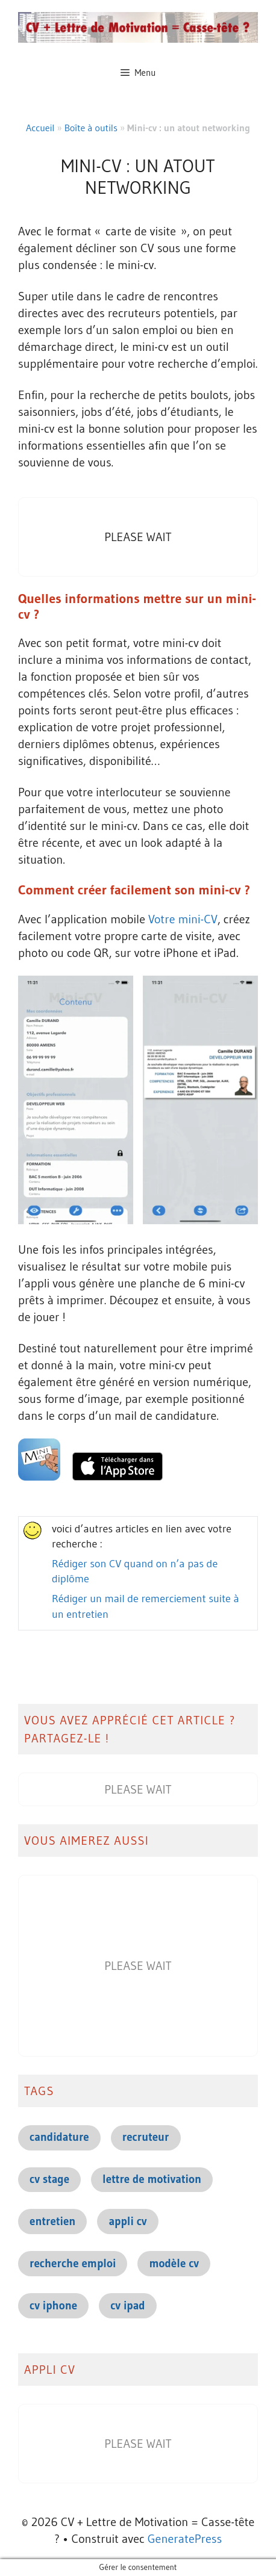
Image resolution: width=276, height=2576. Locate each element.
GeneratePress (185, 2538)
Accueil (40, 128)
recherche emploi (73, 2263)
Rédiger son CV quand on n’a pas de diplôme (135, 1571)
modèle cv (174, 2263)
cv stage (49, 2179)
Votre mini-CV (183, 919)
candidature (59, 2137)
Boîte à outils (91, 128)
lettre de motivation (151, 2179)
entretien (52, 2221)
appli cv (127, 2221)
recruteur (145, 2137)
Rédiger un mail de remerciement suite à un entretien (145, 1606)
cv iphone (53, 2305)
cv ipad (127, 2305)
